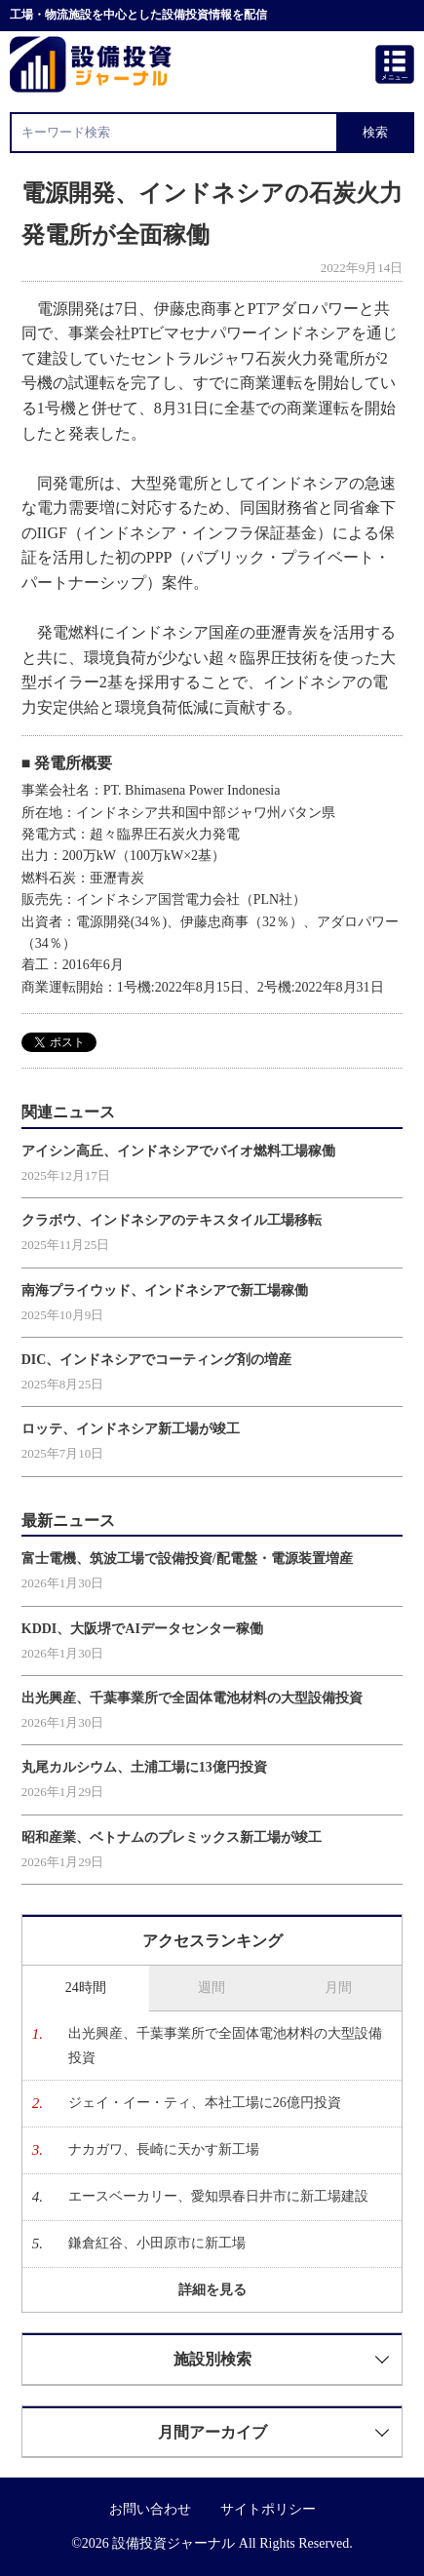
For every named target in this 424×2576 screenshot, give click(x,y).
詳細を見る (212, 2290)
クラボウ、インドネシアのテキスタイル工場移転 (171, 1220)
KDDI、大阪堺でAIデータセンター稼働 (142, 1628)
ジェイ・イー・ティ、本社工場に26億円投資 (204, 2102)
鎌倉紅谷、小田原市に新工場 (157, 2243)
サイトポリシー (268, 2509)
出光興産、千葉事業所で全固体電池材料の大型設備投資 (192, 1698)
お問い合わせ (150, 2509)
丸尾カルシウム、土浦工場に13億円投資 (144, 1767)
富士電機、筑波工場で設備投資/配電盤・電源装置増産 (187, 1558)
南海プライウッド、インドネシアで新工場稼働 (164, 1290)
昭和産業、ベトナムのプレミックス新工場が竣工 (171, 1837)
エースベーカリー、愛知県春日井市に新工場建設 (218, 2196)
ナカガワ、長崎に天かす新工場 (163, 2149)
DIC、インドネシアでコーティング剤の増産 (156, 1359)
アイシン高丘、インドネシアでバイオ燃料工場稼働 (178, 1151)
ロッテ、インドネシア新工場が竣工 (130, 1429)
